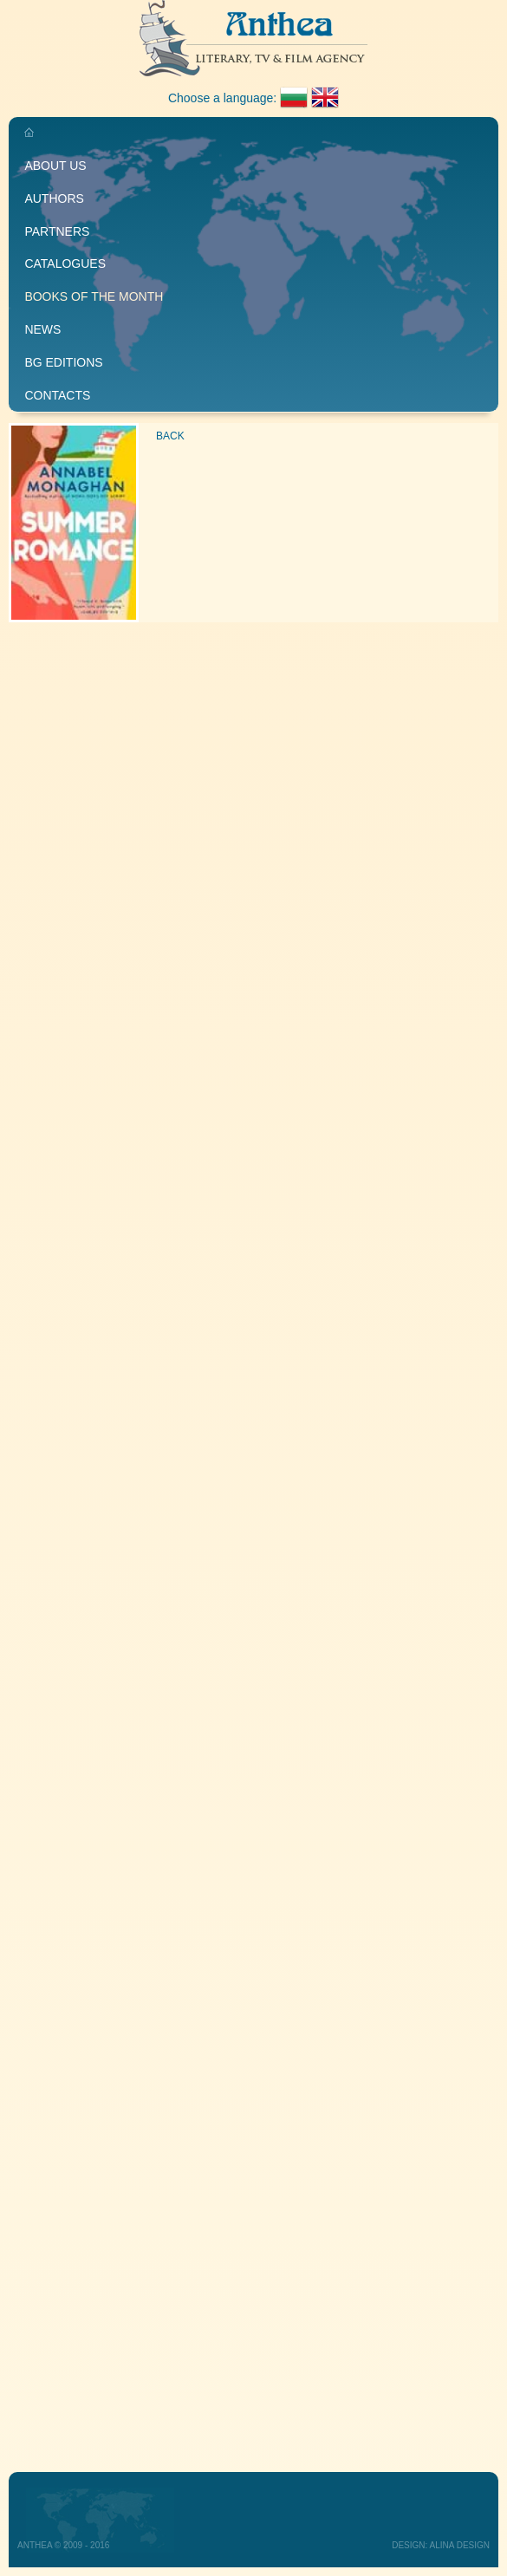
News (42, 329)
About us (55, 165)
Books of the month (93, 296)
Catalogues (65, 263)
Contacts (57, 395)
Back (170, 436)
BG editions (63, 362)
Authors (53, 198)
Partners (56, 231)
